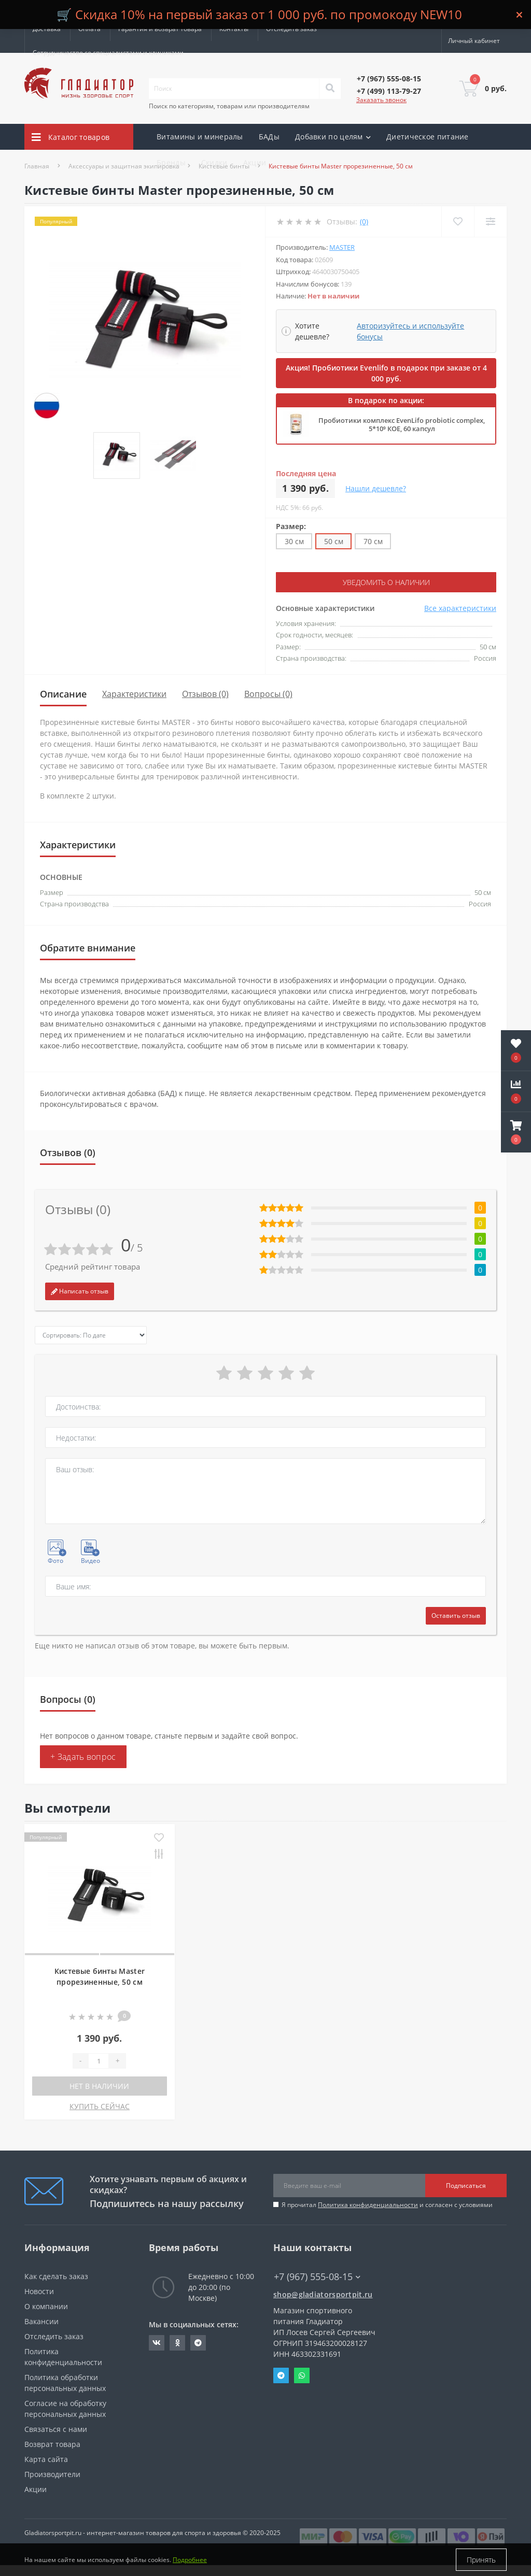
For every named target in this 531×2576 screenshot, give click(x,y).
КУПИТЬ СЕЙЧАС (99, 2106)
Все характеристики (460, 608)
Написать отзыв (79, 1291)
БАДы (269, 136)
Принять (481, 2560)
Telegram (281, 2375)
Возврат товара (52, 2444)
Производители (52, 2474)
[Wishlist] (457, 221)
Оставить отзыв (455, 1615)
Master (342, 247)
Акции (255, 162)
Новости (39, 2291)
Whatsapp (302, 2375)
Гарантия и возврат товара (160, 28)
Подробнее (190, 2559)
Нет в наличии (99, 2086)
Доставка (47, 28)
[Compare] (490, 221)
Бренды (171, 162)
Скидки (214, 162)
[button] (516, 1132)
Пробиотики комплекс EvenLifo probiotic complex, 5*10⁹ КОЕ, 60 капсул (401, 424)
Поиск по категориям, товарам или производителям (229, 106)
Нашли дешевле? (375, 488)
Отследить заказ (291, 28)
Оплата (89, 28)
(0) (364, 221)
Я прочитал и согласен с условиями (387, 2204)
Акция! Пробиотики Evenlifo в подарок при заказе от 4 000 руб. (386, 373)
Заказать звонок (381, 99)
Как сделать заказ (56, 2276)
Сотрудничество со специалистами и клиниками (108, 52)
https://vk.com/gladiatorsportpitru (156, 2342)
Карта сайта (46, 2459)
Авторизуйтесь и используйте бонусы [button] (410, 331)
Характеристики (134, 694)
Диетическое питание (427, 136)
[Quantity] (98, 2061)
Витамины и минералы (200, 136)
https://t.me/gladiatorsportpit (198, 2342)
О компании (46, 2306)
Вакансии (41, 2321)
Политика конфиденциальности (368, 2204)
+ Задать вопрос (83, 1756)
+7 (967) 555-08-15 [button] (317, 2277)
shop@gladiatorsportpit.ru (323, 2294)
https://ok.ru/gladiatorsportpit (177, 2342)
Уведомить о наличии (386, 582)
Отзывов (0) (205, 694)
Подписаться (466, 2185)
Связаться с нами (55, 2429)
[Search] (330, 88)
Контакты (233, 28)
